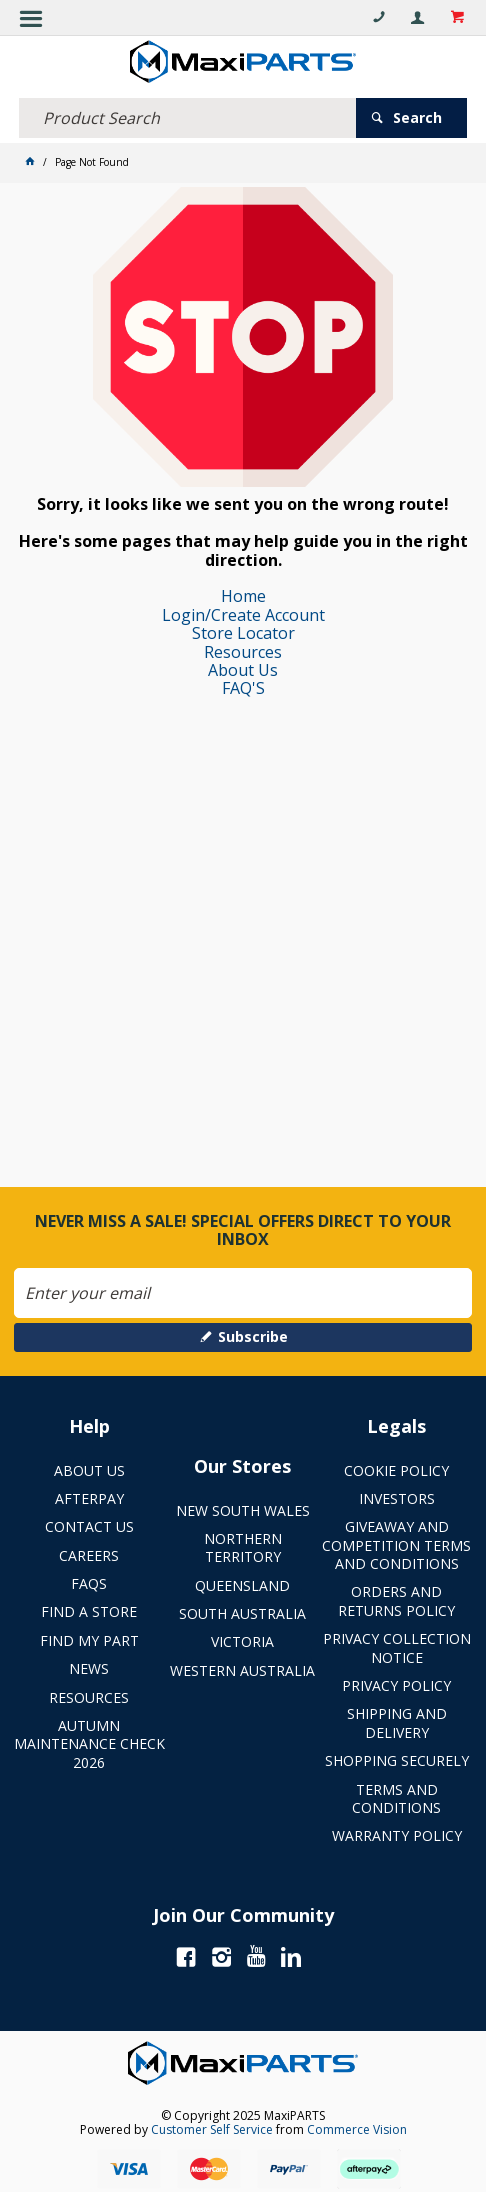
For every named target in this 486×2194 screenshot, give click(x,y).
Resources (243, 652)
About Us (243, 670)
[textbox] (187, 118)
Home (243, 596)
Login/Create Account (243, 615)
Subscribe (253, 1336)
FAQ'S (243, 688)
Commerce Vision (357, 2129)
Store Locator (243, 633)
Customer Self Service (212, 2129)
